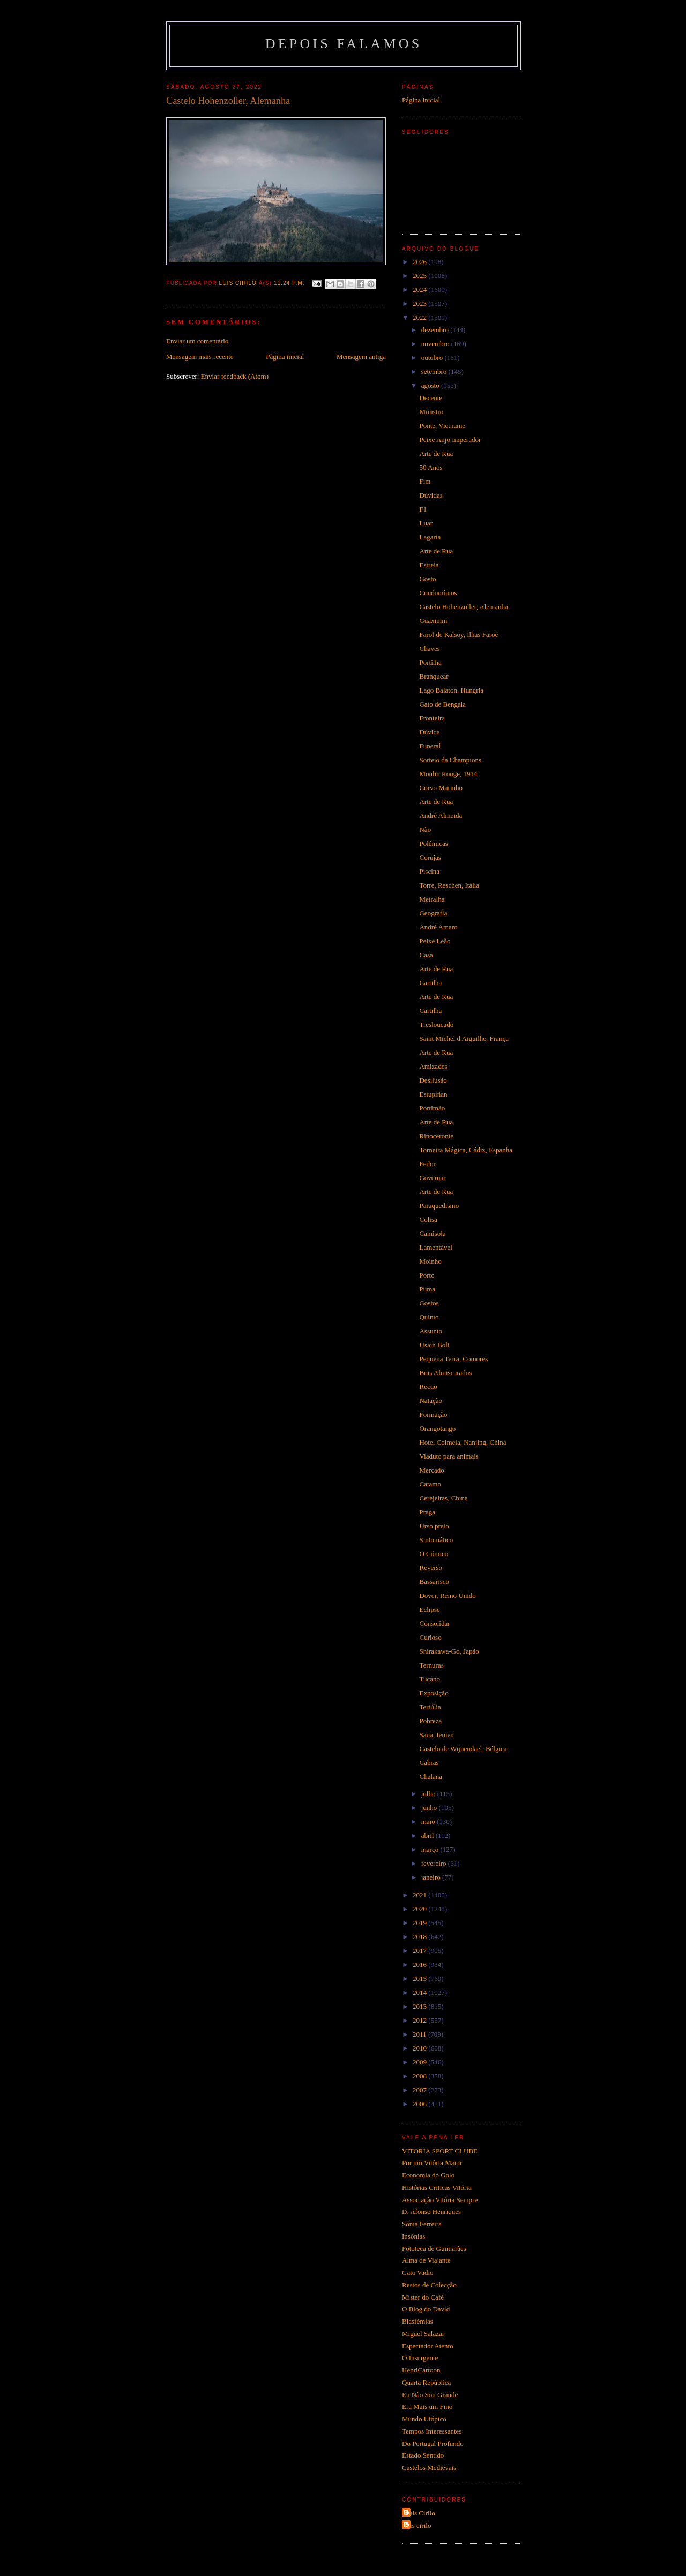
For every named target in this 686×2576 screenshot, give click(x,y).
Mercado (431, 1470)
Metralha (431, 899)
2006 (420, 2104)
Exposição (433, 1693)
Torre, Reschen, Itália (449, 885)
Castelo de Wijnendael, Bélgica (462, 1749)
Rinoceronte (436, 1136)
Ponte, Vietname (442, 426)
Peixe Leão (434, 941)
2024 (420, 290)
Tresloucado (436, 1024)
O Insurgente (420, 2358)
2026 (420, 262)
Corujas (430, 857)
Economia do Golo (428, 2175)
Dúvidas (430, 495)
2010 (420, 2048)
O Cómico (433, 1554)
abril (428, 1835)
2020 (420, 1909)
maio (429, 1822)
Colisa (428, 1219)
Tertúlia (430, 1707)
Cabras (428, 1763)
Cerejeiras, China (443, 1498)
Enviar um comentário (197, 341)
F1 (423, 509)
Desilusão (432, 1080)
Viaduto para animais (448, 1456)
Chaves (429, 648)
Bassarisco (434, 1582)
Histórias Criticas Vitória (437, 2187)
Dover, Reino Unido (447, 1595)
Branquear (433, 676)
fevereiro (434, 1863)
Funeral (430, 746)
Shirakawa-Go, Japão (449, 1651)
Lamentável (435, 1247)
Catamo (430, 1484)
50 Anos (430, 467)
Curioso (430, 1637)
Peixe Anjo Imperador (450, 439)
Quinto (428, 1317)
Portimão (432, 1108)
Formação (433, 1414)
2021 (420, 1895)
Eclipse (429, 1609)
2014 (420, 1992)
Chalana (430, 1777)
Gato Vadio (418, 2273)
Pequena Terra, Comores (453, 1359)
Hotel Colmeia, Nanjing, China (462, 1442)
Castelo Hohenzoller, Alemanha (463, 607)
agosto (431, 385)
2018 (420, 1937)
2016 (420, 1965)
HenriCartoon (421, 2370)
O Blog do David (426, 2309)
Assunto (430, 1331)
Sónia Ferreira (422, 2224)
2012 (420, 2020)
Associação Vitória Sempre (440, 2200)
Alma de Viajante (426, 2260)
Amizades (433, 1066)
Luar (426, 523)
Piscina (429, 871)
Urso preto (434, 1526)
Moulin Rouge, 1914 (448, 774)
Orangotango (437, 1428)
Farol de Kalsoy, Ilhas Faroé (458, 634)
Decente (430, 398)
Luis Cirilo (420, 2513)
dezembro (436, 330)
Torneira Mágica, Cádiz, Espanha (465, 1150)
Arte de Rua (436, 453)
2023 (420, 303)
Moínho (430, 1261)
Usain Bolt (434, 1345)
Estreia (428, 565)
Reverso (430, 1568)
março (431, 1849)
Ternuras (431, 1665)
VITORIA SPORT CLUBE (440, 2151)
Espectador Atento (427, 2346)
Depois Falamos (343, 43)
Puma (427, 1289)
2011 (420, 2034)
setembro (435, 371)
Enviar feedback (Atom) (235, 376)
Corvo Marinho (441, 788)
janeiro (431, 1877)
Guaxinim (433, 621)
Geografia (433, 913)
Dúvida (429, 732)
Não (425, 829)
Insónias (413, 2236)
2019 (420, 1923)
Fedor (427, 1164)
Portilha (430, 662)
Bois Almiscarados (445, 1373)
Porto (426, 1275)
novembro (436, 344)
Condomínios (438, 593)
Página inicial (285, 356)
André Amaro (438, 927)
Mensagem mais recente (200, 356)
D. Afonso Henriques (431, 2211)
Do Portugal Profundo (433, 2443)
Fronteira (432, 718)
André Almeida (440, 816)
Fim (424, 481)
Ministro (431, 412)
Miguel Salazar (423, 2334)
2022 (420, 317)
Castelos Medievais (429, 2468)
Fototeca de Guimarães (434, 2248)
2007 (420, 2090)
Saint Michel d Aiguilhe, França (463, 1038)
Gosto (427, 579)
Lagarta (430, 537)
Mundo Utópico (424, 2419)
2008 (420, 2076)
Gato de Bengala (442, 704)
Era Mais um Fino (427, 2406)
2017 (420, 1951)
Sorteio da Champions (450, 760)
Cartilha (430, 983)
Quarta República (426, 2382)
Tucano (429, 1679)
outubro (433, 358)
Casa (426, 955)
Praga (427, 1512)
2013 (420, 2006)
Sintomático (436, 1540)
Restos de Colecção (429, 2285)
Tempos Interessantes (431, 2431)
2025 (420, 276)
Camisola (432, 1233)
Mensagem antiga (361, 356)
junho (430, 1808)
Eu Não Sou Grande (430, 2395)
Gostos (428, 1303)
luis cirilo (418, 2525)
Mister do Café (423, 2297)
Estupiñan (433, 1094)
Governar (432, 1178)
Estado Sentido (423, 2455)
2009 (420, 2062)
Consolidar (434, 1623)
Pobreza (430, 1721)
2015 (420, 1978)
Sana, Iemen (436, 1735)
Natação (430, 1400)
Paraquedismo (439, 1205)
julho (429, 1794)
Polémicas (433, 843)
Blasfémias (417, 2321)
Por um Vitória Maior (432, 2163)
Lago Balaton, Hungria (451, 690)
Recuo (428, 1387)
